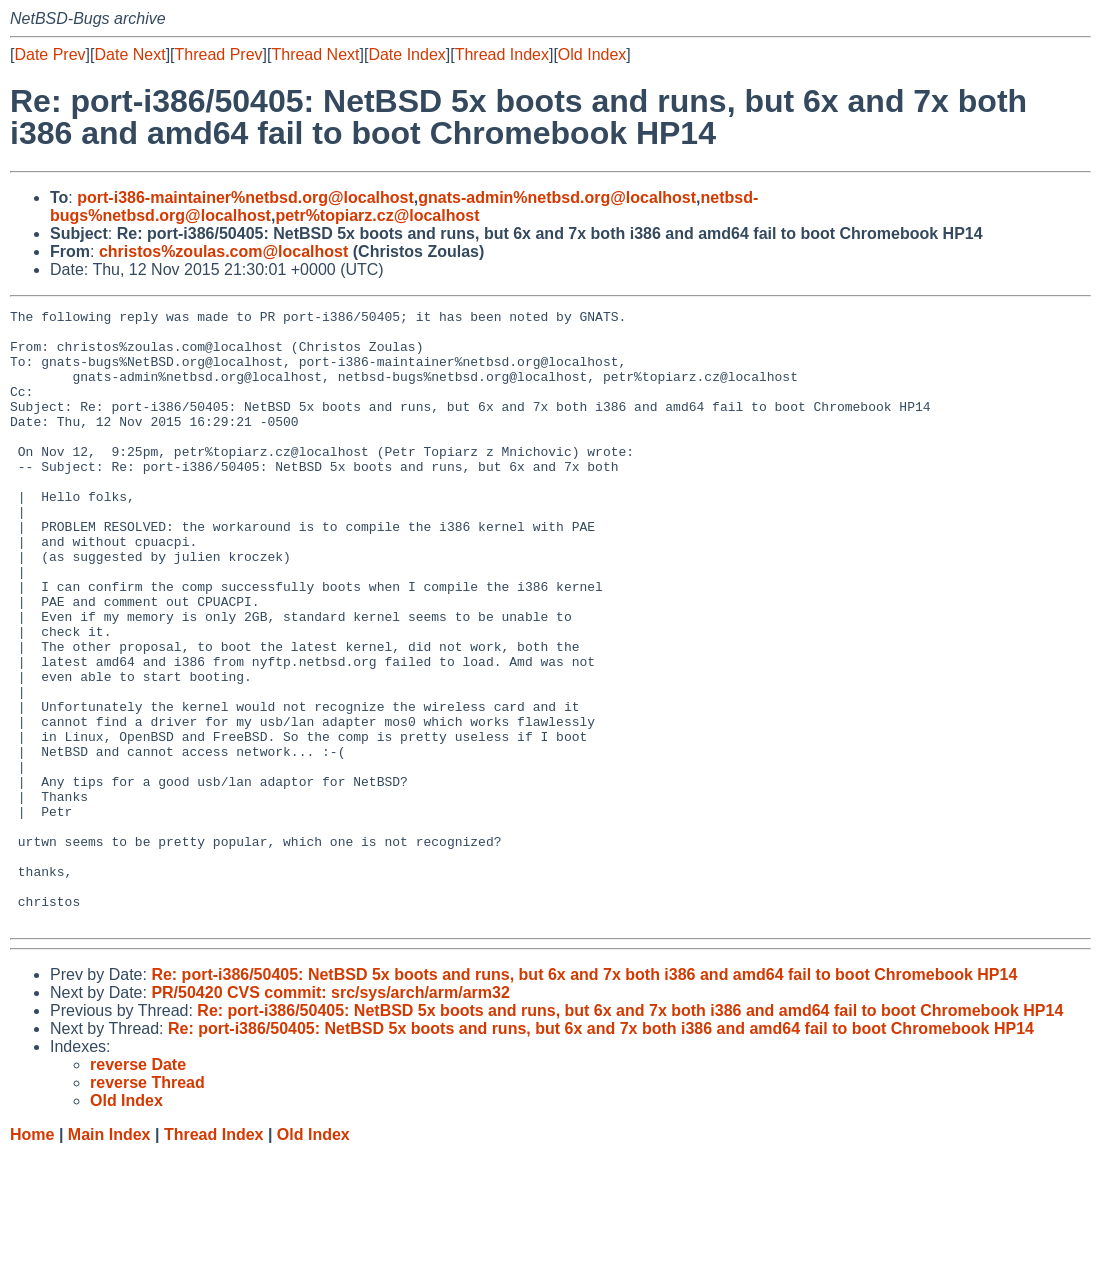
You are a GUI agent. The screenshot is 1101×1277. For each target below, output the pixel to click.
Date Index (406, 54)
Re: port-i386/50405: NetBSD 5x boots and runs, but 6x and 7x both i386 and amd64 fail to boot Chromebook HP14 (584, 1097)
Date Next (129, 54)
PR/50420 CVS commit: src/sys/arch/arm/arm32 (330, 1115)
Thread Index (502, 54)
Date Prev (49, 54)
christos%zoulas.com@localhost (223, 251)
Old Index (592, 54)
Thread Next (315, 54)
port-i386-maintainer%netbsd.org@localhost (245, 197)
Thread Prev (219, 54)
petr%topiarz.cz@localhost (377, 215)
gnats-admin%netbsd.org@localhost (557, 197)
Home (32, 1257)
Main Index (109, 1257)
